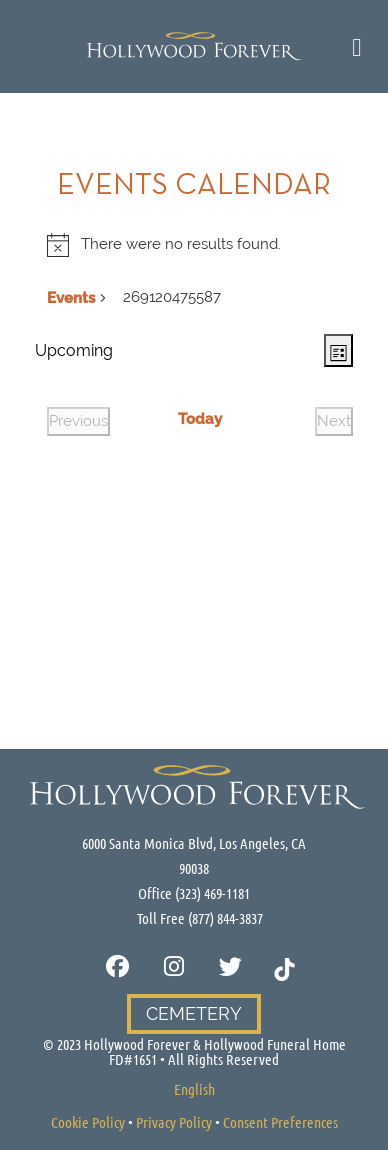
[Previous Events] (78, 421)
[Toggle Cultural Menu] (357, 46)
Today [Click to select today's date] (200, 419)
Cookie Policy (88, 1122)
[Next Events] (334, 421)
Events (71, 298)
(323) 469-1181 (212, 893)
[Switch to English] (194, 1089)
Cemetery (194, 1013)
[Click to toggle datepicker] (74, 351)
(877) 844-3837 (225, 918)
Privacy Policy (174, 1122)
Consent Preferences (280, 1122)
